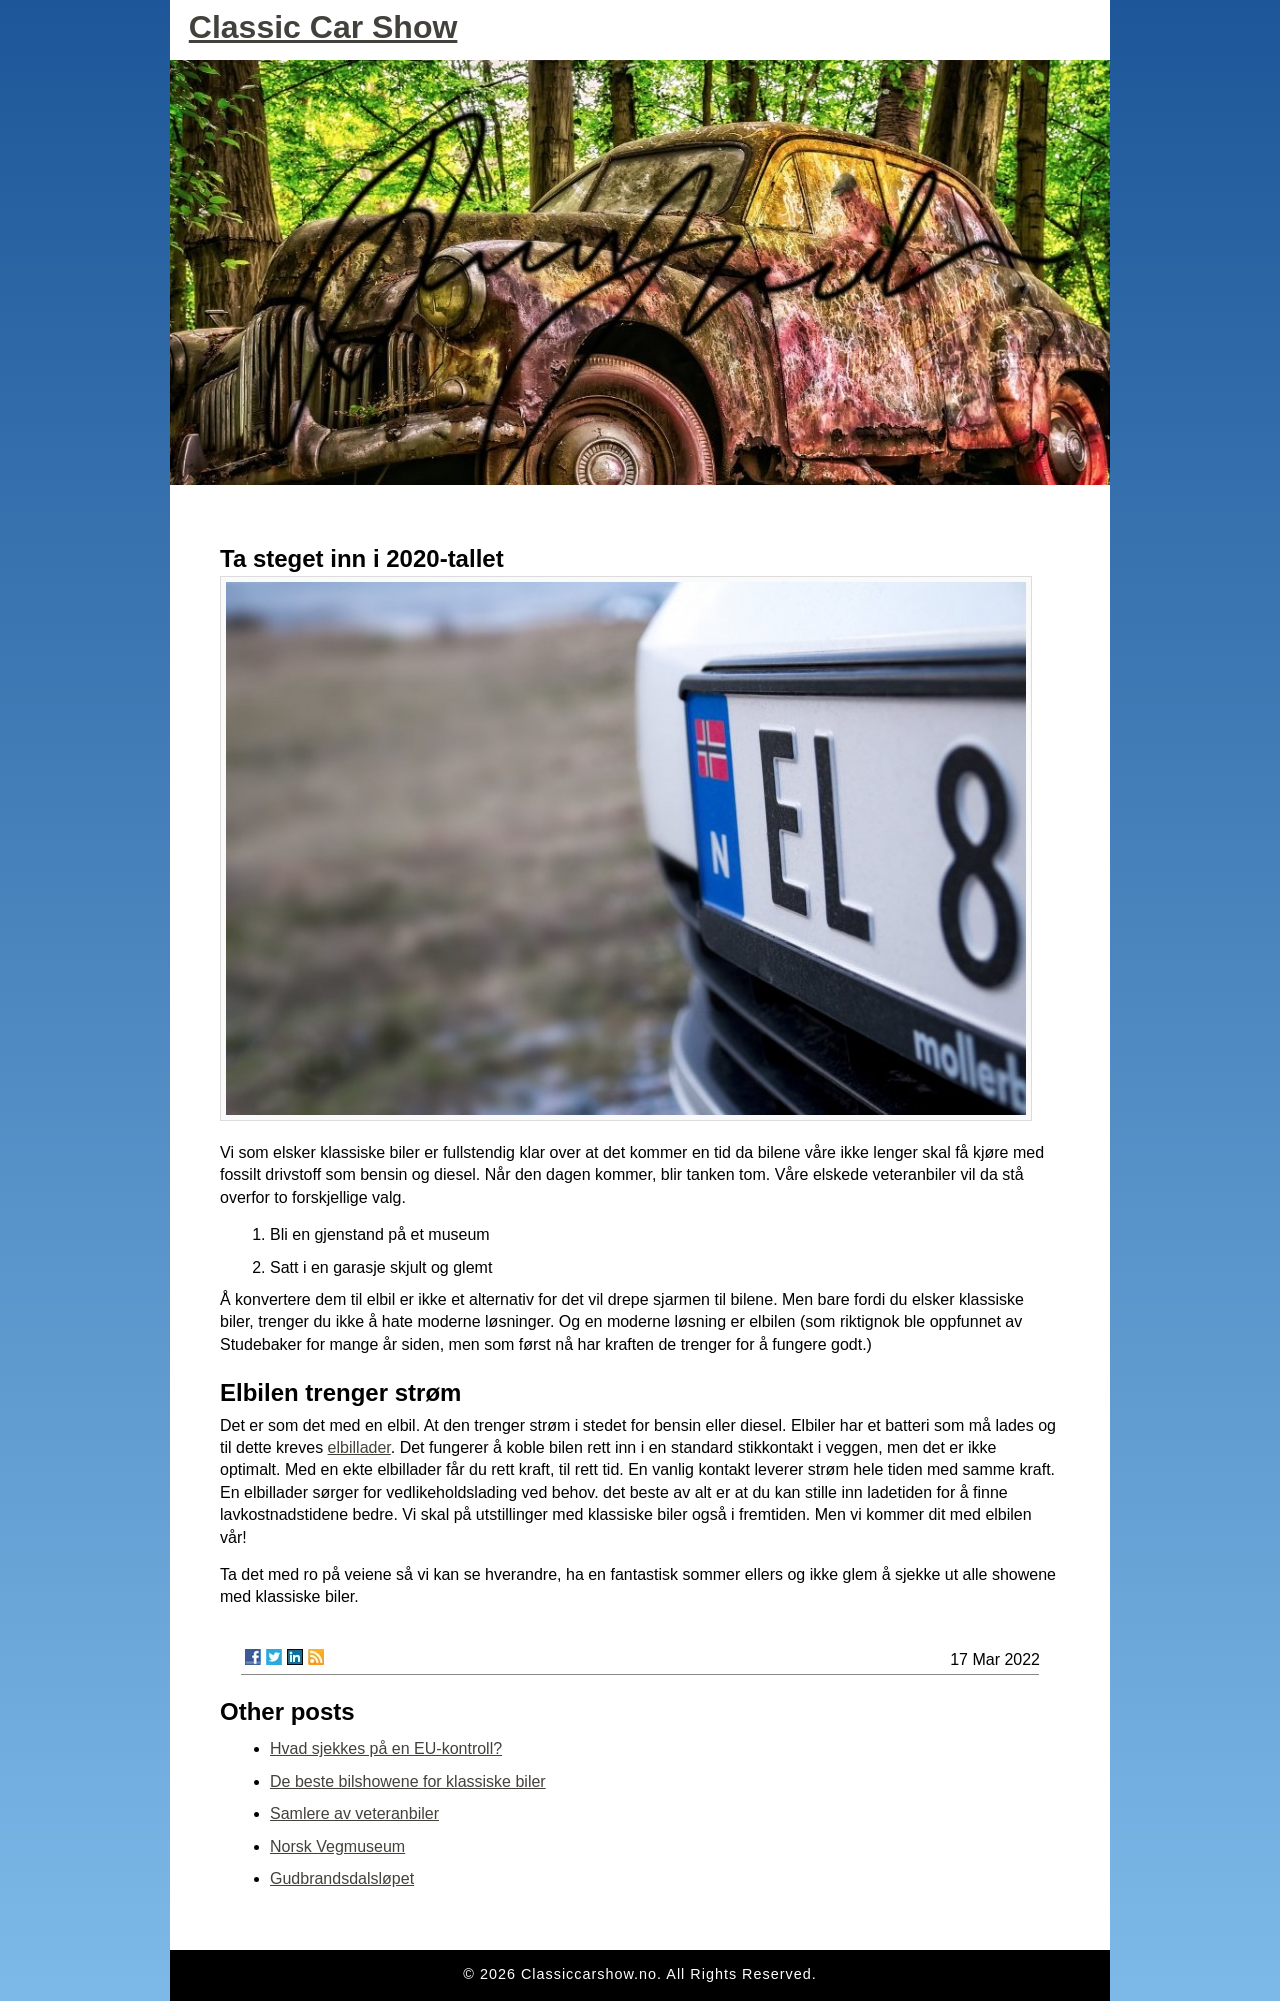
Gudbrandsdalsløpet (342, 1878)
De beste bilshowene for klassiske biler (408, 1781)
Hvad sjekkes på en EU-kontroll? (386, 1748)
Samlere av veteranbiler (354, 1813)
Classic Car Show (323, 27)
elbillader (359, 1447)
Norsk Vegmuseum (337, 1846)
